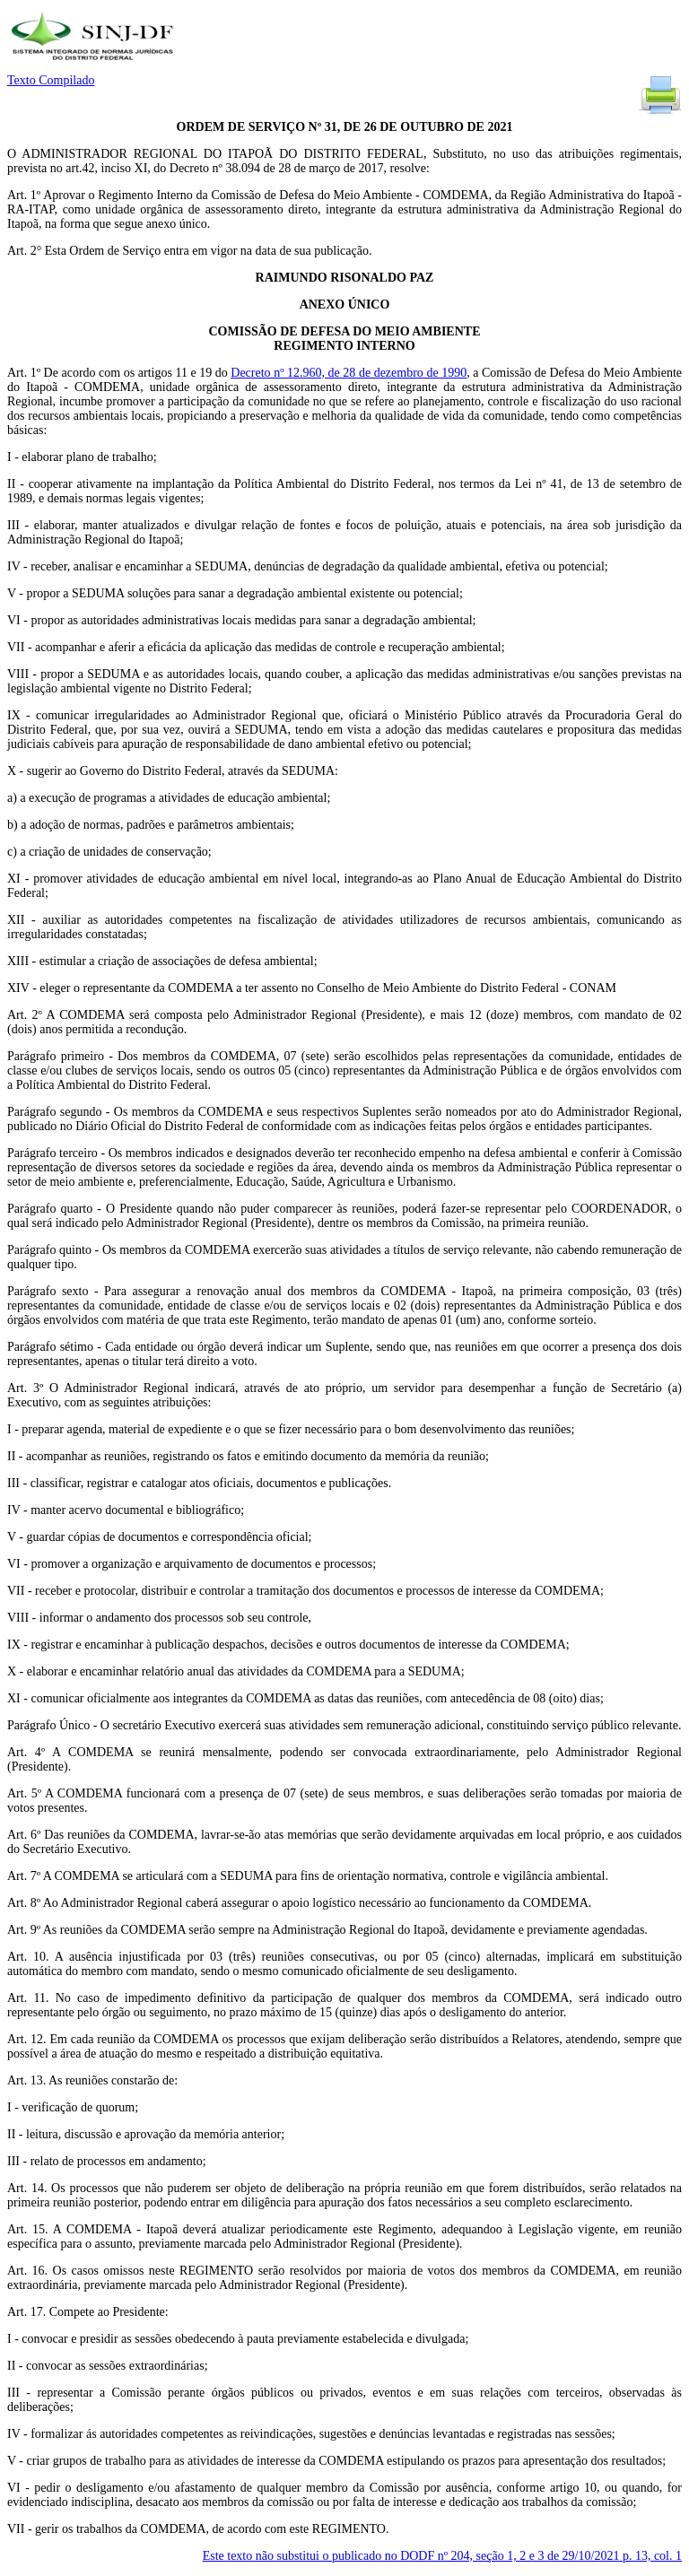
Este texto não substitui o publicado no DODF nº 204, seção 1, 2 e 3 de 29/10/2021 (442, 2556)
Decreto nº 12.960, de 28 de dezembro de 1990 (349, 372)
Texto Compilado (50, 80)
